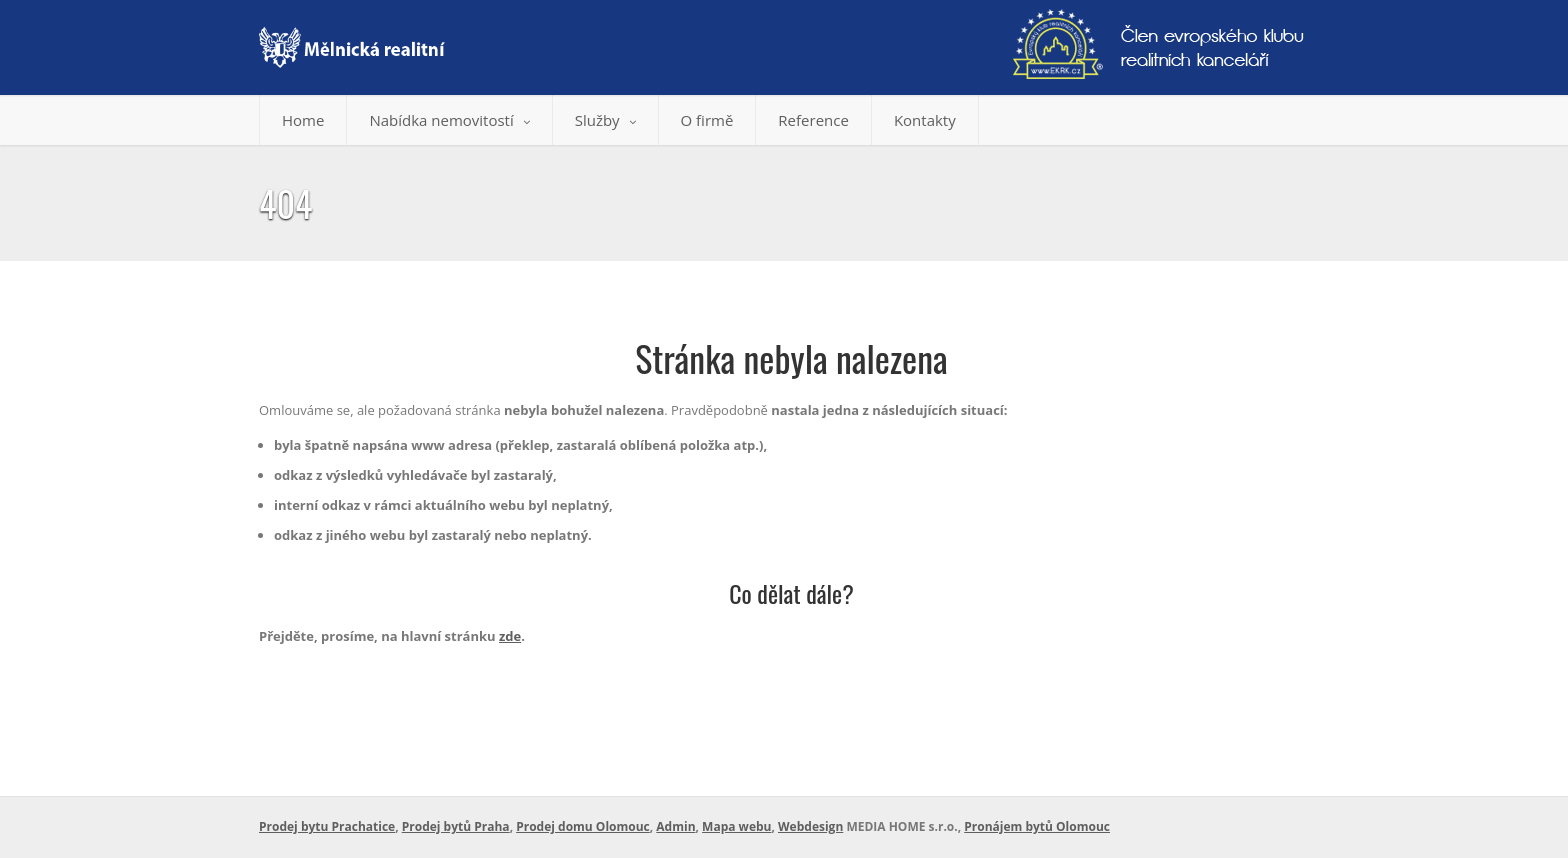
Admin (675, 826)
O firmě (707, 120)
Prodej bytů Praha (456, 826)
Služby (605, 120)
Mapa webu (736, 826)
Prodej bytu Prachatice (327, 826)
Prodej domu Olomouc (583, 826)
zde (510, 636)
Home (303, 120)
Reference (813, 120)
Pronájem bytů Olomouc (1037, 826)
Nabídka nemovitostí (449, 120)
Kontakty (925, 120)
